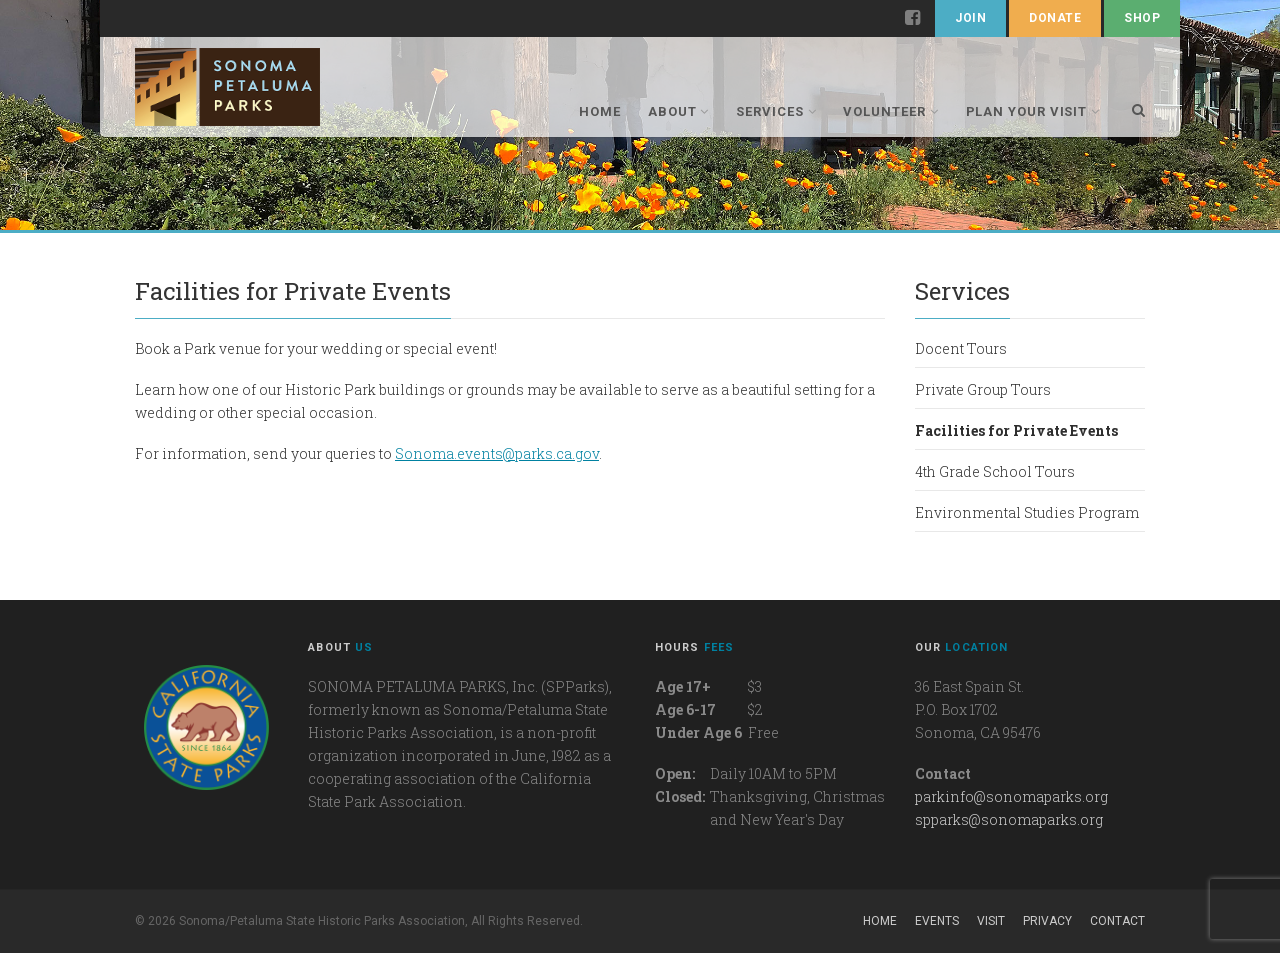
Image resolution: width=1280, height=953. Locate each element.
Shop (1142, 18)
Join (970, 18)
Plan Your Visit (1033, 111)
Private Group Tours (983, 389)
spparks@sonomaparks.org (1009, 819)
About (678, 111)
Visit (991, 921)
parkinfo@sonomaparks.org (1011, 796)
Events (937, 921)
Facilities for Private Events (1016, 430)
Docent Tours (961, 348)
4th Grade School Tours (995, 471)
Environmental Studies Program (1027, 512)
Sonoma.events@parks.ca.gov (497, 453)
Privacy (1047, 921)
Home (600, 111)
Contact (1117, 921)
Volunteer (890, 111)
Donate (1055, 18)
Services (776, 111)
